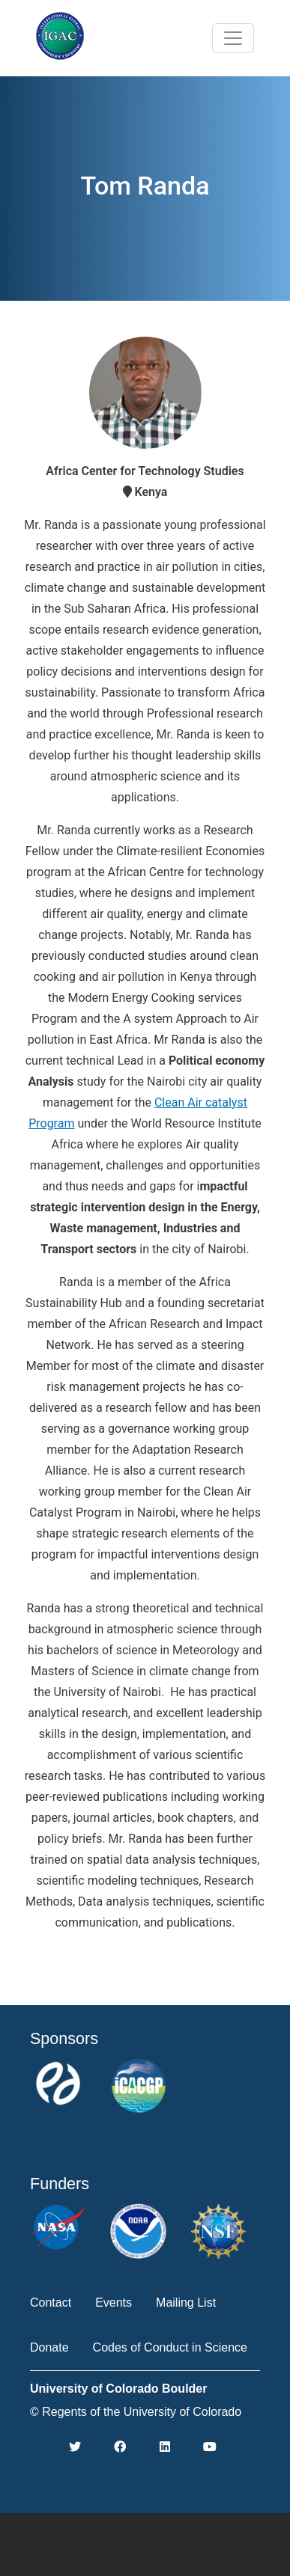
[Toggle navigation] (233, 38)
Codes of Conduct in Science (170, 2347)
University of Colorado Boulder (118, 2388)
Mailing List (186, 2302)
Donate (49, 2347)
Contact (50, 2302)
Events (113, 2302)
